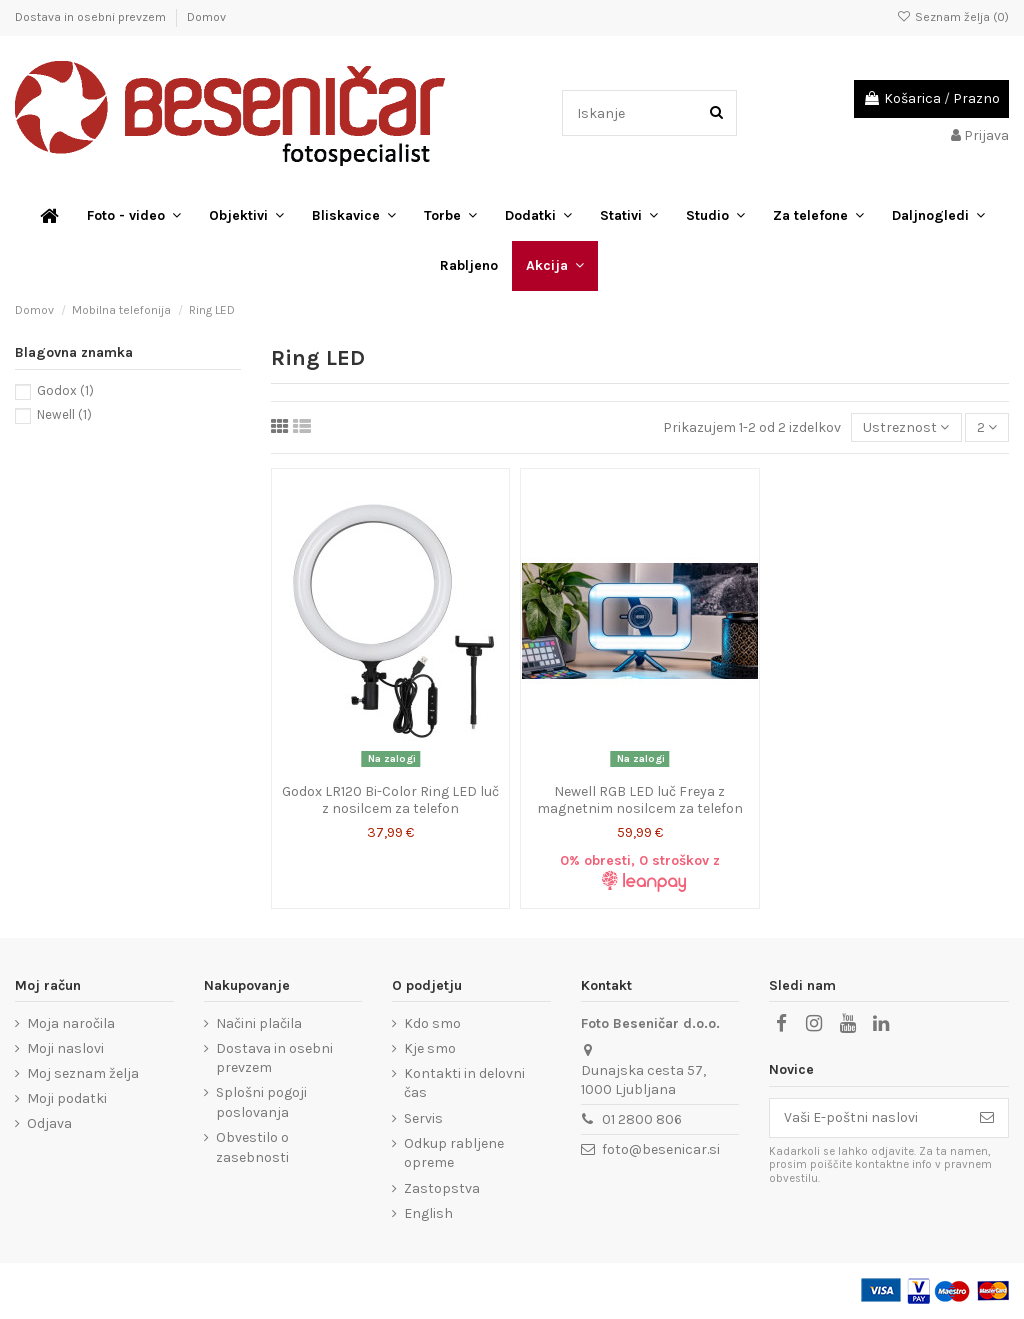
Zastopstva (442, 1188)
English (428, 1213)
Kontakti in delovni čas (464, 1083)
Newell (64, 414)
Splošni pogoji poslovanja (261, 1102)
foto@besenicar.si (661, 1149)
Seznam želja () (953, 17)
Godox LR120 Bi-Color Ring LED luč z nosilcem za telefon (390, 800)
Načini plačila (259, 1023)
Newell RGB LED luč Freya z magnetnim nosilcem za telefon (640, 800)
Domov (206, 17)
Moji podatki (67, 1098)
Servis (423, 1118)
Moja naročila (71, 1023)
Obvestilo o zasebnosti (252, 1147)
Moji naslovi (65, 1048)
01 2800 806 (642, 1119)
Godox (65, 390)
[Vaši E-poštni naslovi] (868, 1118)
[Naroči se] (987, 1118)
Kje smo (430, 1048)
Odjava (49, 1123)
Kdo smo (432, 1023)
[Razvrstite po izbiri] (906, 427)
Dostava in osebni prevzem (92, 17)
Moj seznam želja (83, 1073)
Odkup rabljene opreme (454, 1153)
